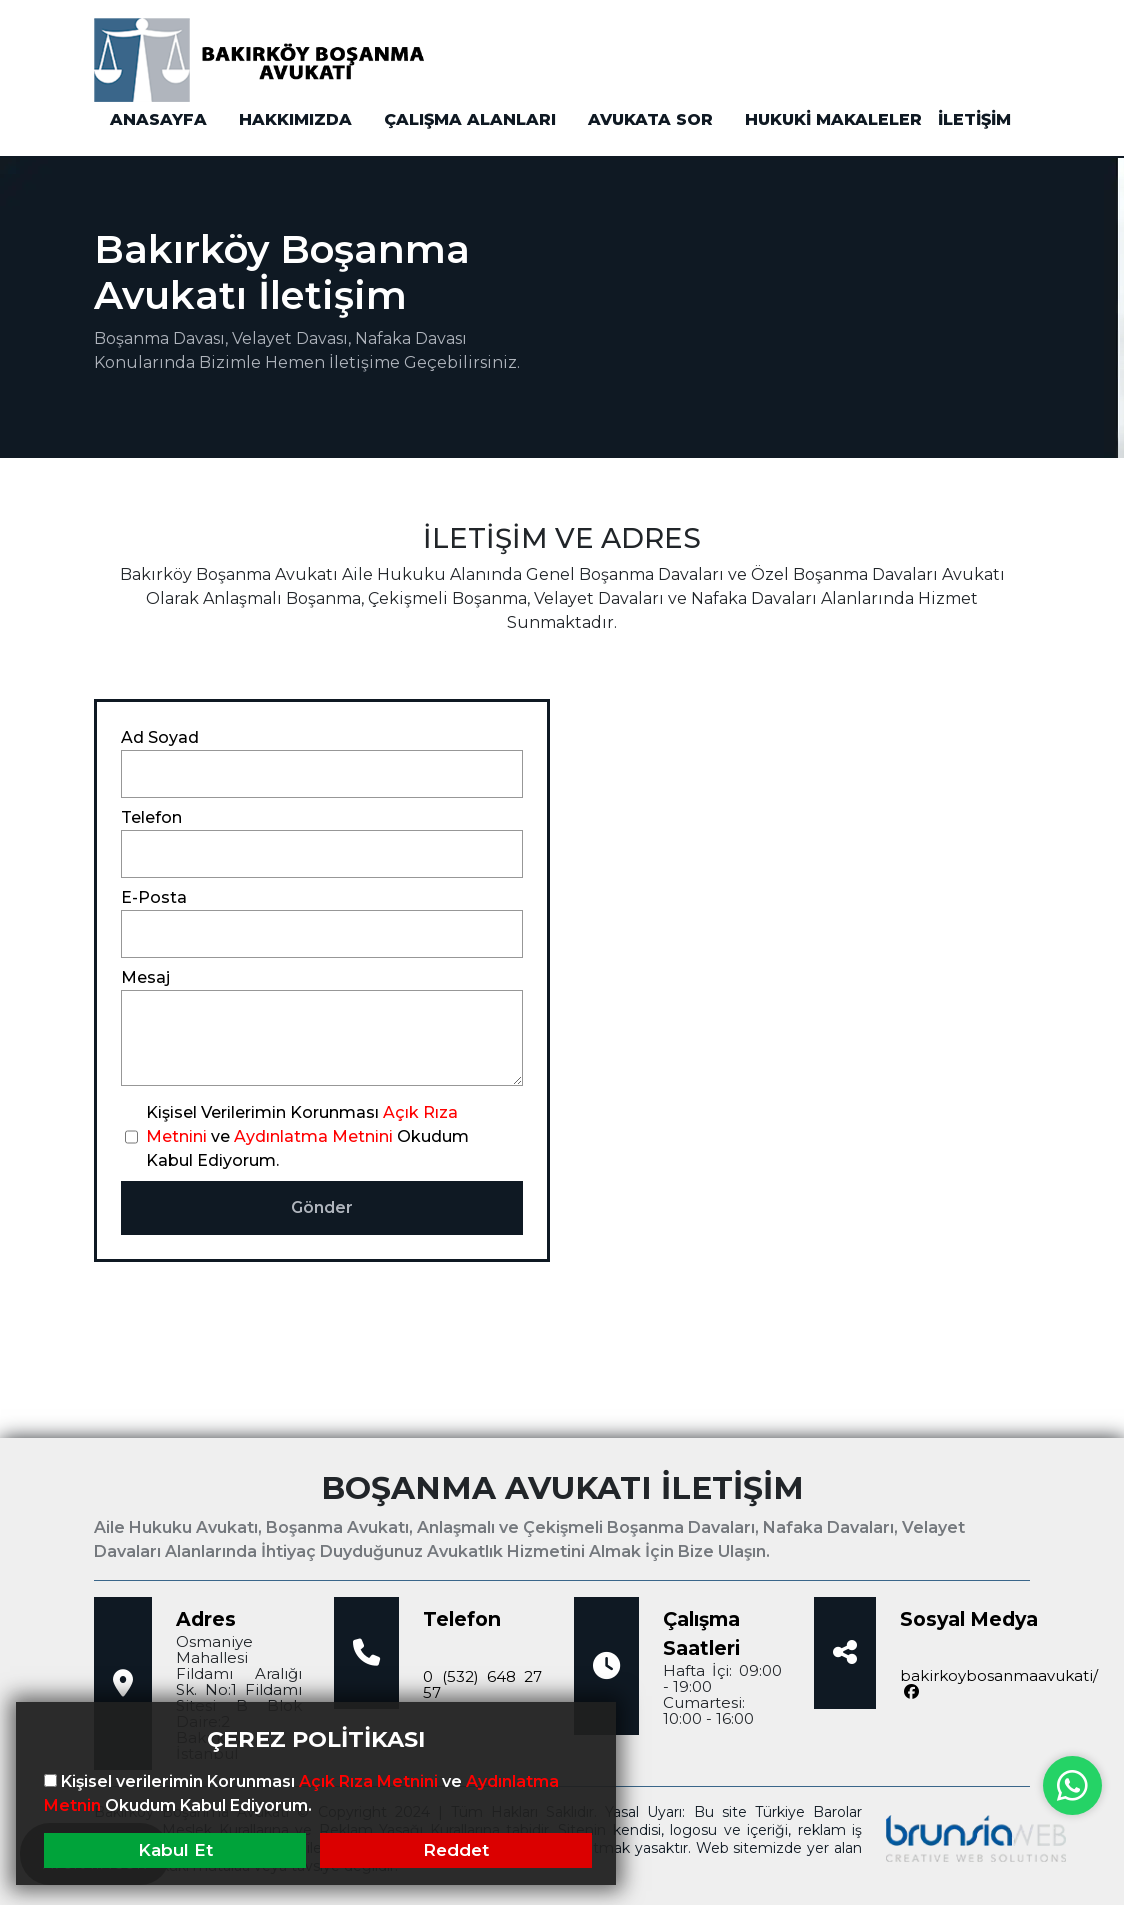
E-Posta (154, 897)
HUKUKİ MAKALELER (833, 119)
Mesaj (145, 977)
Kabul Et (175, 1850)
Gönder (322, 1207)
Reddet (456, 1850)
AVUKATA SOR (650, 119)
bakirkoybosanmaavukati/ (999, 1684)
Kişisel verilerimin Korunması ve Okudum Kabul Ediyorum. (301, 1793)
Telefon (151, 817)
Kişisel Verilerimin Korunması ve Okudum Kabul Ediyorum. (307, 1136)
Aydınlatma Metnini (313, 1136)
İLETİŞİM (974, 119)
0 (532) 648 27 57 (482, 1684)
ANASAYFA (158, 119)
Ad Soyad (160, 737)
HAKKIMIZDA (295, 119)
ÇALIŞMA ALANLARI (470, 119)
